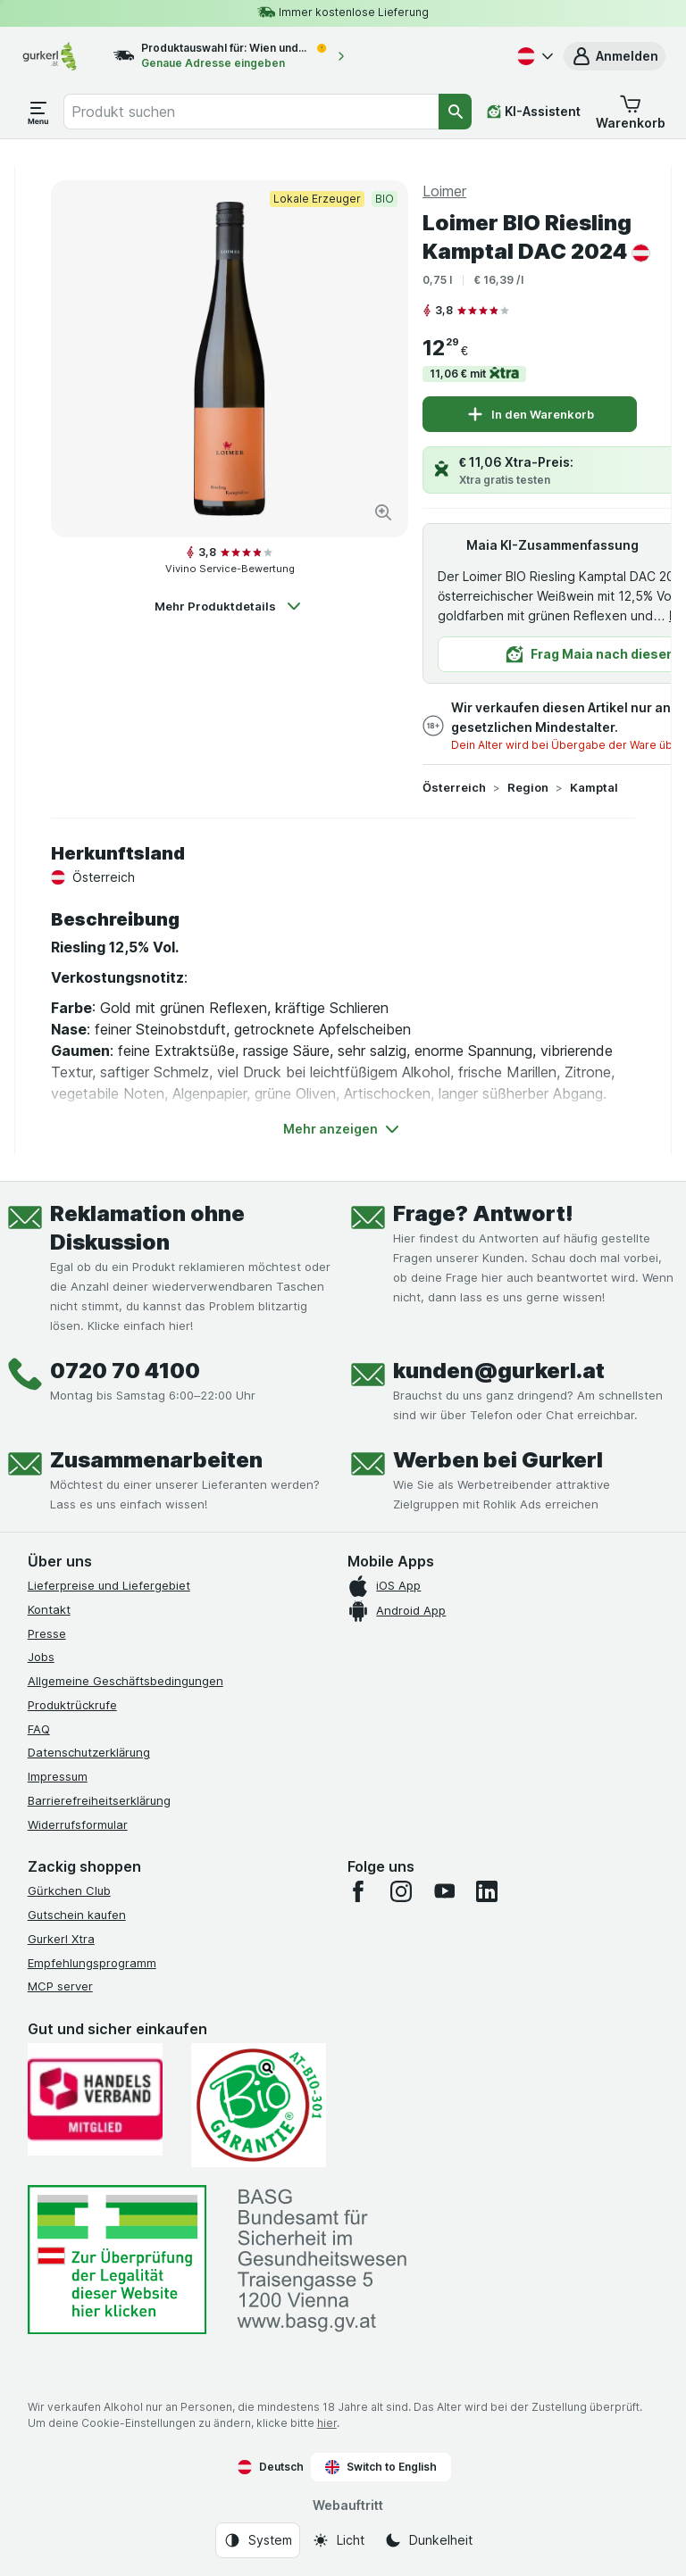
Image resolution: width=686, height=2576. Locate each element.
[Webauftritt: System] (257, 2540)
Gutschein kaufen (77, 1914)
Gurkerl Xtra (61, 1939)
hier (327, 2423)
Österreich (454, 787)
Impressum (58, 1776)
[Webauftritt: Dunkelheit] (428, 2540)
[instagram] (401, 1891)
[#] (117, 2259)
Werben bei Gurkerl (498, 1460)
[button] (614, 56)
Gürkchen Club (69, 1890)
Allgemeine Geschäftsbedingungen (125, 1681)
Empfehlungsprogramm (92, 1963)
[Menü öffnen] (38, 111)
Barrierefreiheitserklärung (99, 1800)
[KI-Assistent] (534, 111)
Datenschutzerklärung (89, 1752)
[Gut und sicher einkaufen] (258, 2105)
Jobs (41, 1656)
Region (527, 787)
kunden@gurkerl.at (499, 1371)
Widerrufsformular (78, 1824)
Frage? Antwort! (483, 1213)
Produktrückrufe (72, 1705)
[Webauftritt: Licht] (338, 2540)
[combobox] (251, 111)
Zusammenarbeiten (156, 1460)
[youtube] (444, 1891)
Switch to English (381, 2467)
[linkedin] (487, 1891)
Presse (47, 1633)
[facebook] (358, 1891)
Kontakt (49, 1609)
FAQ (39, 1729)
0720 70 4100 (125, 1371)
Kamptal (594, 787)
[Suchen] (455, 111)
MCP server (60, 1986)
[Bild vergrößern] (383, 512)
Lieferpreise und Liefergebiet (109, 1585)
